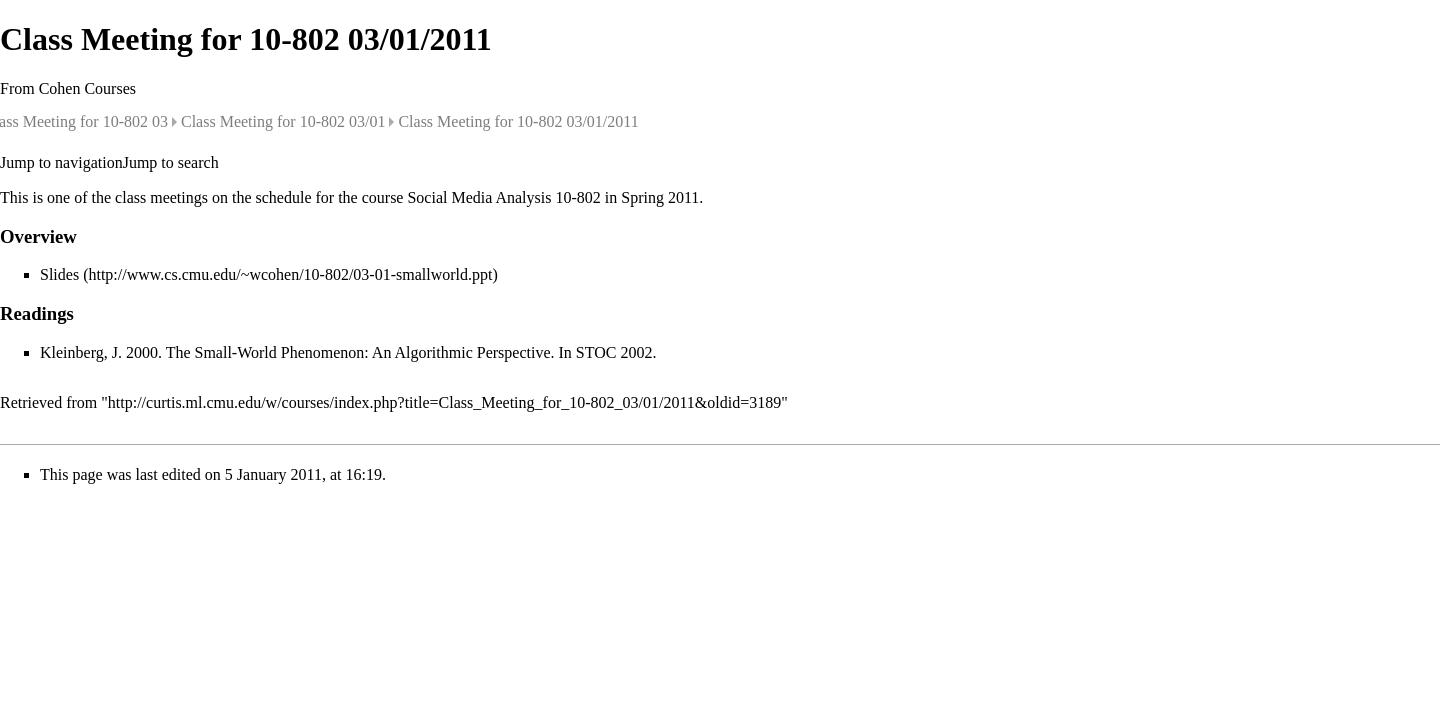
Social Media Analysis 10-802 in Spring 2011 (553, 197)
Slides (59, 274)
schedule (284, 197)
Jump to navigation (61, 162)
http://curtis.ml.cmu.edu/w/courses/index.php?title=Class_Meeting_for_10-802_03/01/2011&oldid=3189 (444, 402)
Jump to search (171, 162)
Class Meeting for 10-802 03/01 (283, 121)
